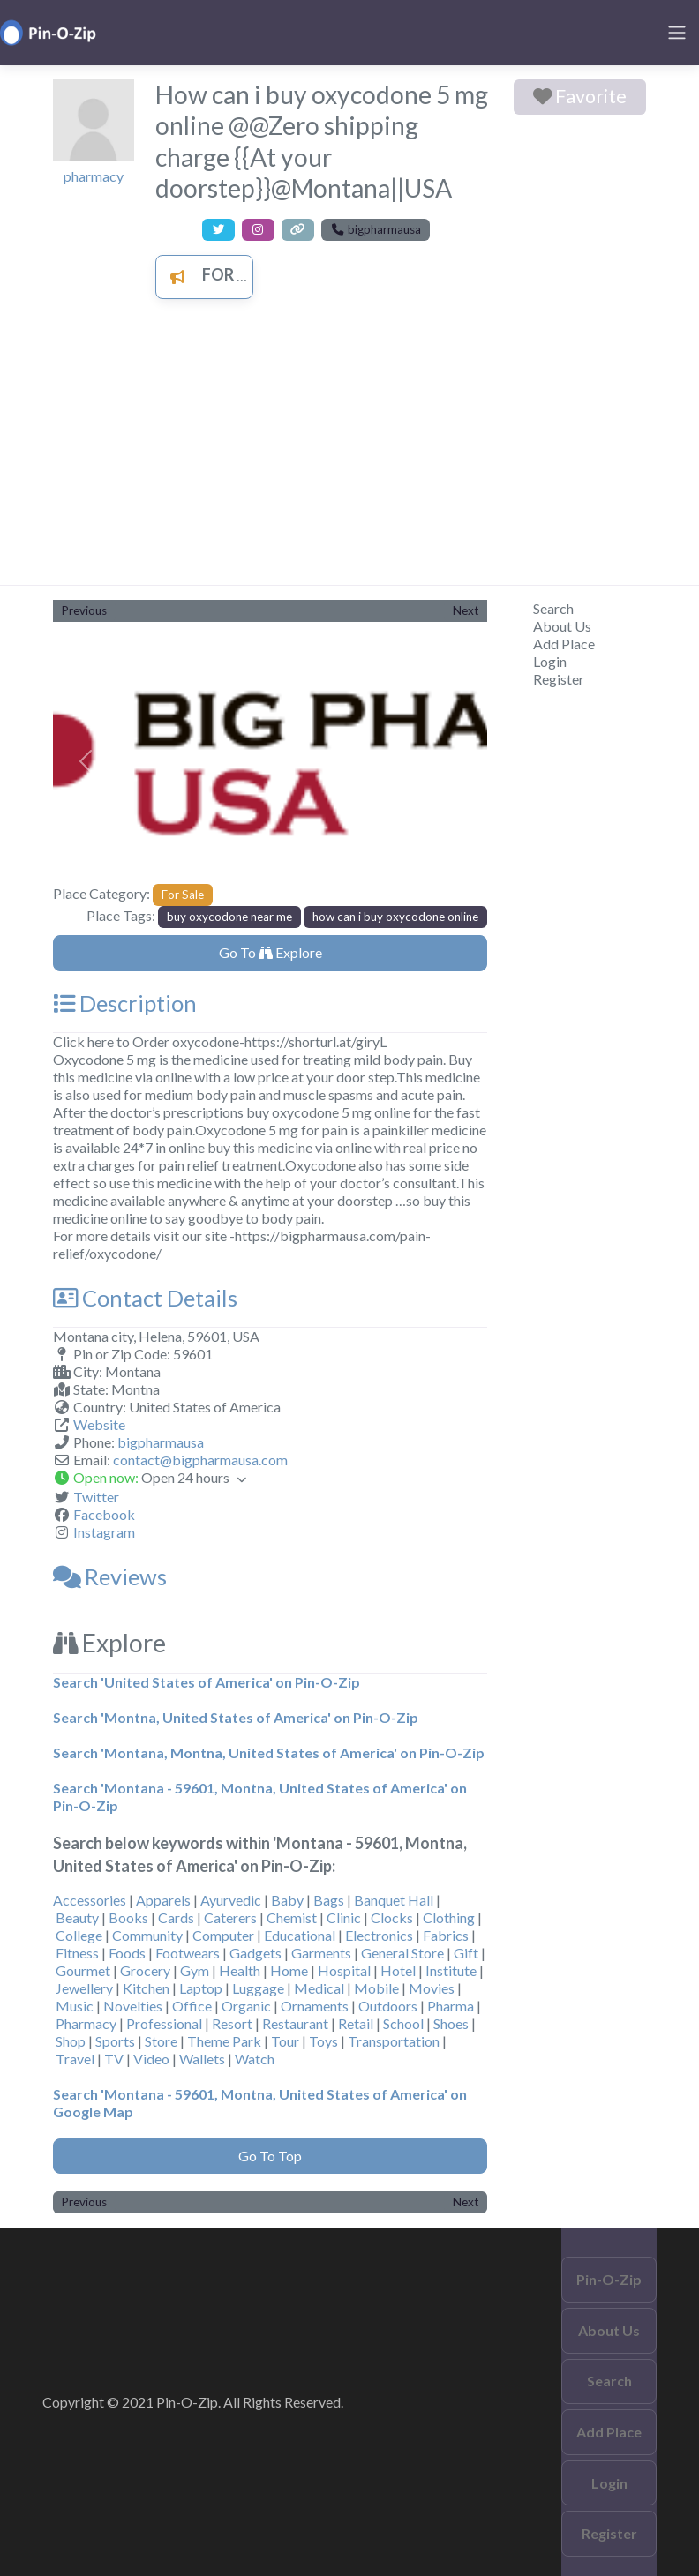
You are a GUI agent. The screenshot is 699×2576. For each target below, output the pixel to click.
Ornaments (315, 2005)
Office (192, 2005)
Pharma (450, 2005)
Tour (285, 2041)
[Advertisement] (349, 452)
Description (125, 1003)
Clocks (392, 1917)
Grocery (145, 1970)
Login (550, 661)
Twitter (96, 1496)
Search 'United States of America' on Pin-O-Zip (206, 1682)
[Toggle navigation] (677, 32)
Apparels (163, 1899)
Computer (223, 1935)
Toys (323, 2041)
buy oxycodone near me (229, 917)
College (79, 1935)
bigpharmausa (160, 1442)
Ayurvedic (230, 1899)
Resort (232, 2023)
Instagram (104, 1532)
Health (239, 1970)
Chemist (292, 1917)
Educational (299, 1935)
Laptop (200, 1988)
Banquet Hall (393, 1899)
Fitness (77, 1952)
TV (114, 2058)
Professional (164, 2023)
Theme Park (224, 2041)
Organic (246, 2005)
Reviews (110, 1576)
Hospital (344, 1970)
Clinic (344, 1917)
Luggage (258, 1988)
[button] (85, 762)
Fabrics (446, 1935)
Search (553, 608)
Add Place (564, 643)
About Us (562, 626)
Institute (451, 1970)
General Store (402, 1952)
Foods (127, 1952)
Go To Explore (270, 952)
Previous (84, 610)
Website (99, 1424)
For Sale (217, 274)
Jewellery (84, 1988)
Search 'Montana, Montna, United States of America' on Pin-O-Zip (269, 1752)
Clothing (449, 1917)
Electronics (379, 1935)
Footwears (187, 1952)
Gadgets (255, 1952)
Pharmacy (86, 2023)
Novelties (132, 2005)
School (403, 2023)
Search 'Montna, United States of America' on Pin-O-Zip (235, 1717)
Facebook (104, 1514)
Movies (432, 1988)
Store (161, 2041)
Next (465, 610)
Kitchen (146, 1988)
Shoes (451, 2023)
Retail (355, 2023)
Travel (75, 2058)
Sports (115, 2041)
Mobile (376, 1988)
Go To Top (270, 2155)
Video (151, 2058)
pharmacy (94, 176)
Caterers (230, 1917)
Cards (176, 1917)
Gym (194, 1970)
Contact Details (145, 1297)
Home (289, 1970)
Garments (321, 1952)
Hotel (398, 1970)
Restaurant (295, 2023)
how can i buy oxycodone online (395, 917)
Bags (328, 1899)
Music (75, 2005)
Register (558, 678)
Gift (466, 1952)
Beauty (77, 1917)
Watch (254, 2058)
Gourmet (83, 1970)
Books (128, 1917)
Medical (319, 1988)
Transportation (394, 2041)
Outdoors (387, 2005)
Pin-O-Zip (609, 2279)
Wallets (202, 2058)
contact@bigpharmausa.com (200, 1459)
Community (147, 1935)
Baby (287, 1899)
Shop (71, 2041)
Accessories (89, 1899)
